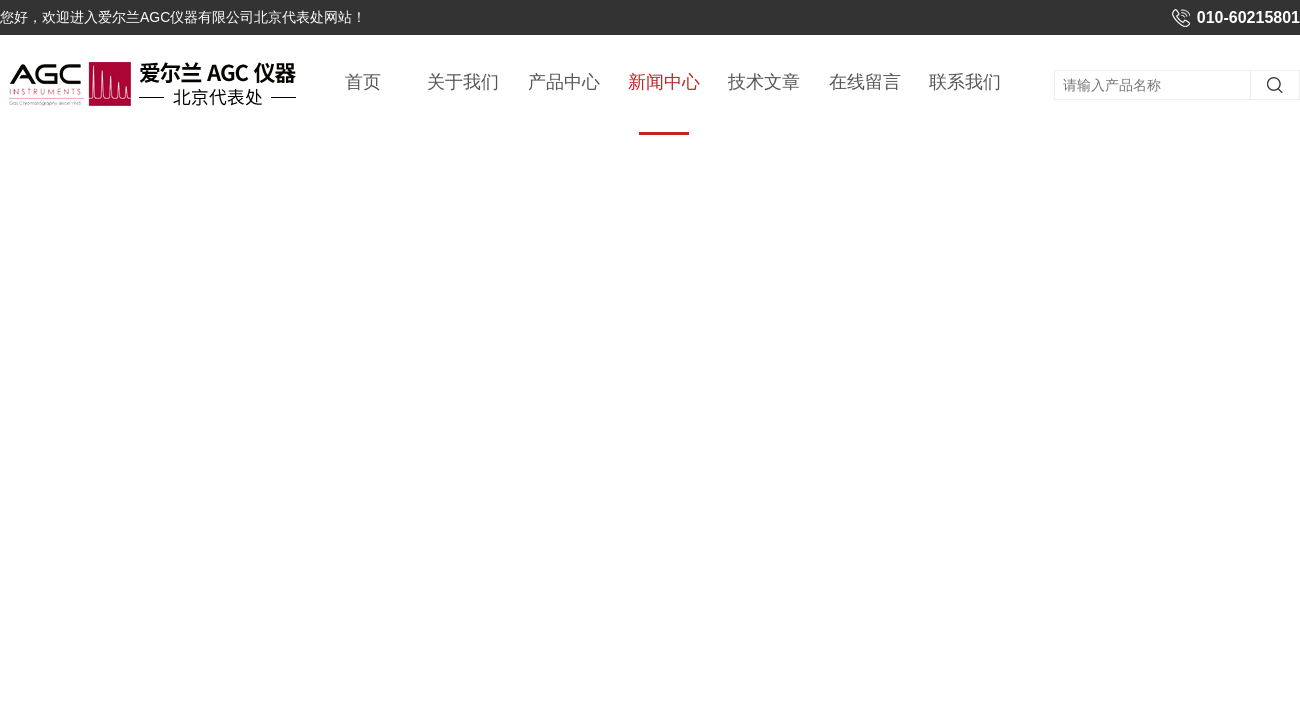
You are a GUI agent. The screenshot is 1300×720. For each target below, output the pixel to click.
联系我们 (965, 82)
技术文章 (764, 82)
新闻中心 (664, 103)
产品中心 (564, 82)
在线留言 (865, 82)
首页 (363, 82)
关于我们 (463, 82)
